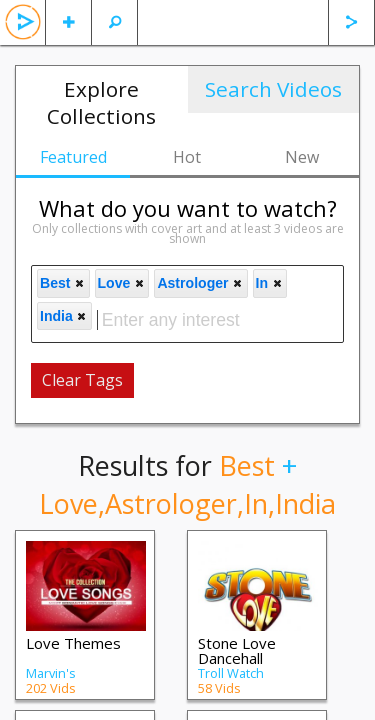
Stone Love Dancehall (237, 650)
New (302, 157)
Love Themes (73, 643)
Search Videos (273, 89)
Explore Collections (101, 102)
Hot (187, 157)
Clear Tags (82, 380)
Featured (73, 157)
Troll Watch (231, 673)
